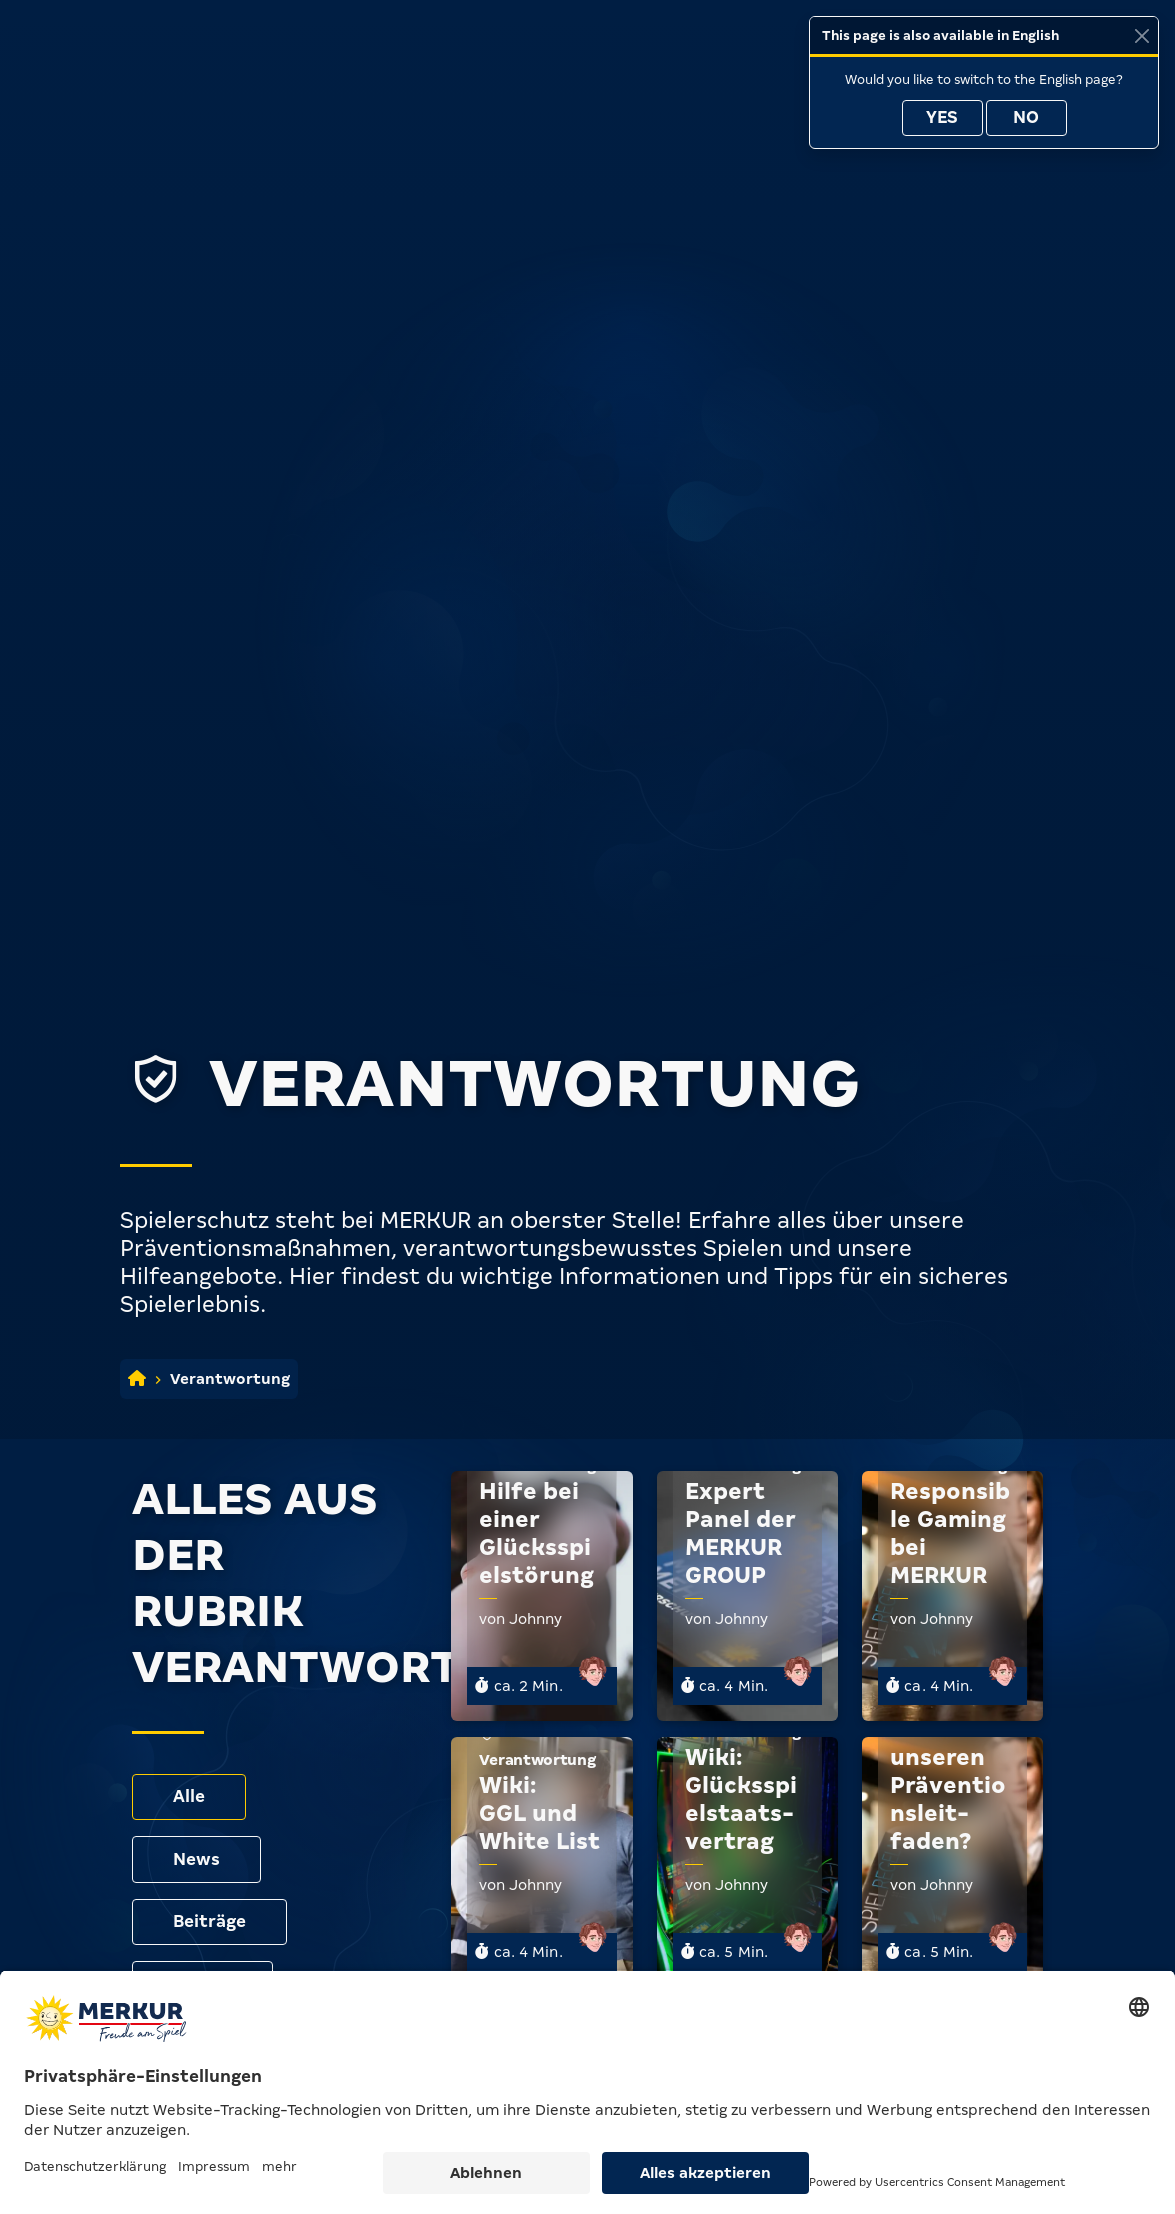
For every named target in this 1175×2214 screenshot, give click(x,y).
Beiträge (210, 1921)
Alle (189, 1796)
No (1026, 117)
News (196, 1859)
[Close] (1141, 35)
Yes (942, 117)
